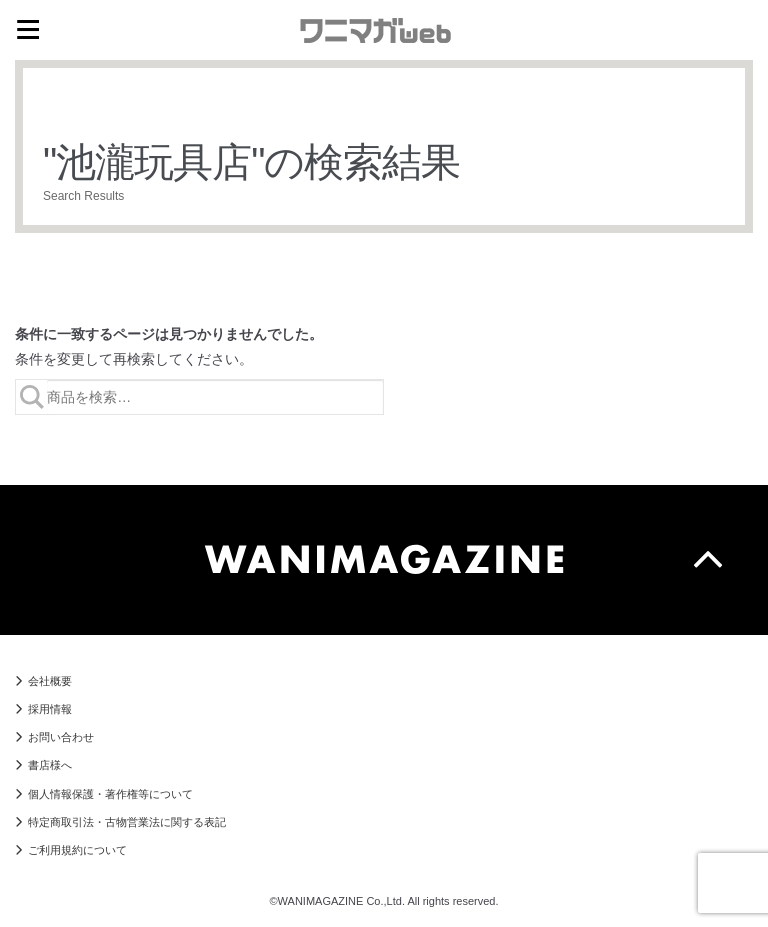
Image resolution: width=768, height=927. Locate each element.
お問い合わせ (61, 737)
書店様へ (50, 765)
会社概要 (50, 681)
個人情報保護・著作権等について (110, 794)
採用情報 (50, 709)
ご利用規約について (77, 850)
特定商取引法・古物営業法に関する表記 (127, 822)
